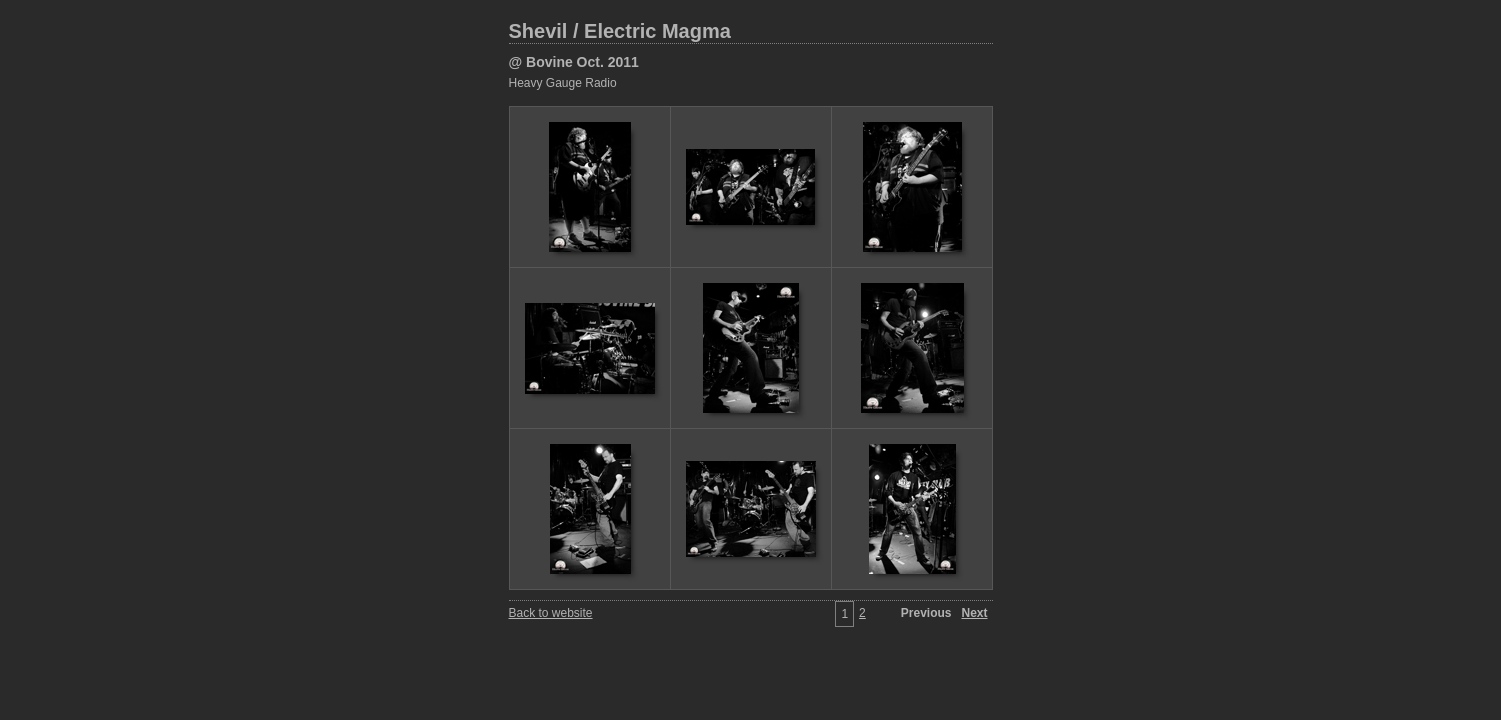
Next (974, 613)
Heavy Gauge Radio (563, 83)
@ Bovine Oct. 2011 (574, 62)
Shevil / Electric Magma (620, 31)
